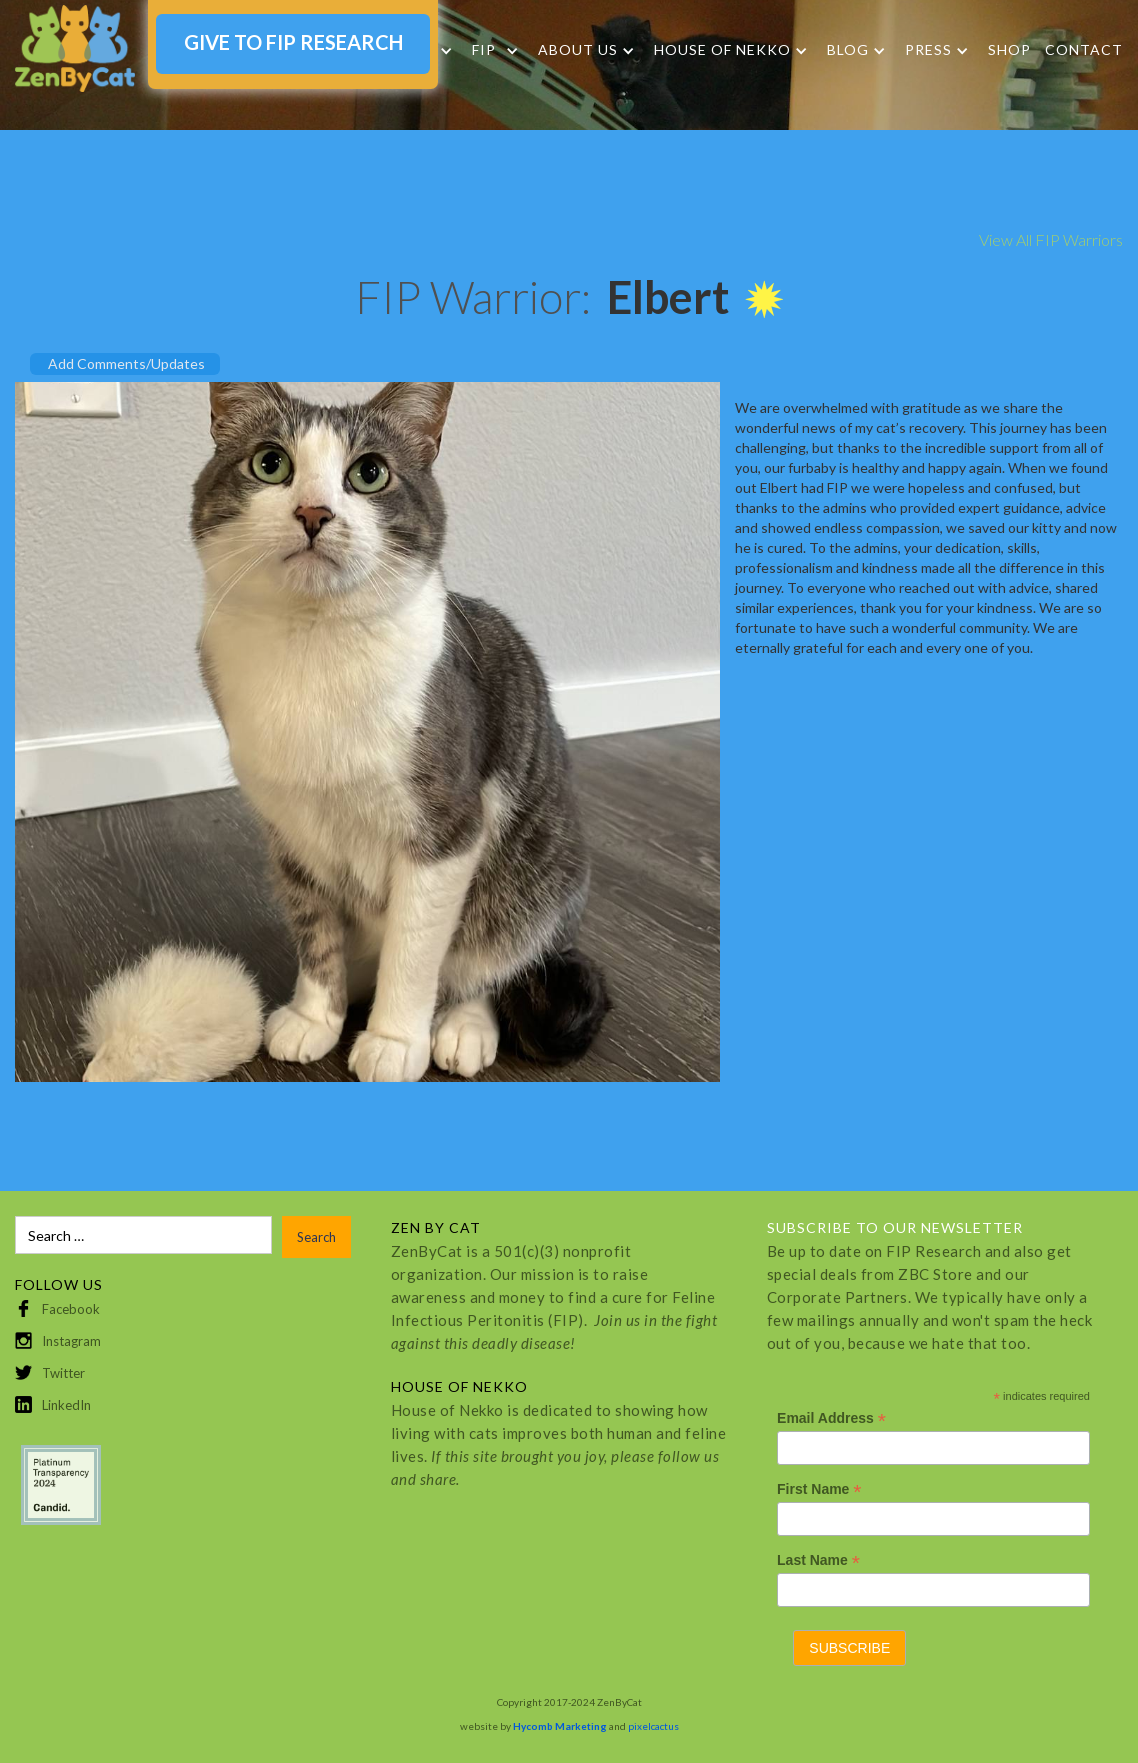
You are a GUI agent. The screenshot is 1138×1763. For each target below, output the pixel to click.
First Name (819, 1489)
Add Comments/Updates (126, 363)
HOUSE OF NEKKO (722, 50)
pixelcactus (653, 1726)
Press (928, 50)
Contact (1084, 49)
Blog (848, 50)
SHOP (1009, 49)
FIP (484, 50)
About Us (578, 50)
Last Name (818, 1560)
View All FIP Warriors (1051, 239)
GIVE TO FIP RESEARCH (293, 42)
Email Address (831, 1418)
